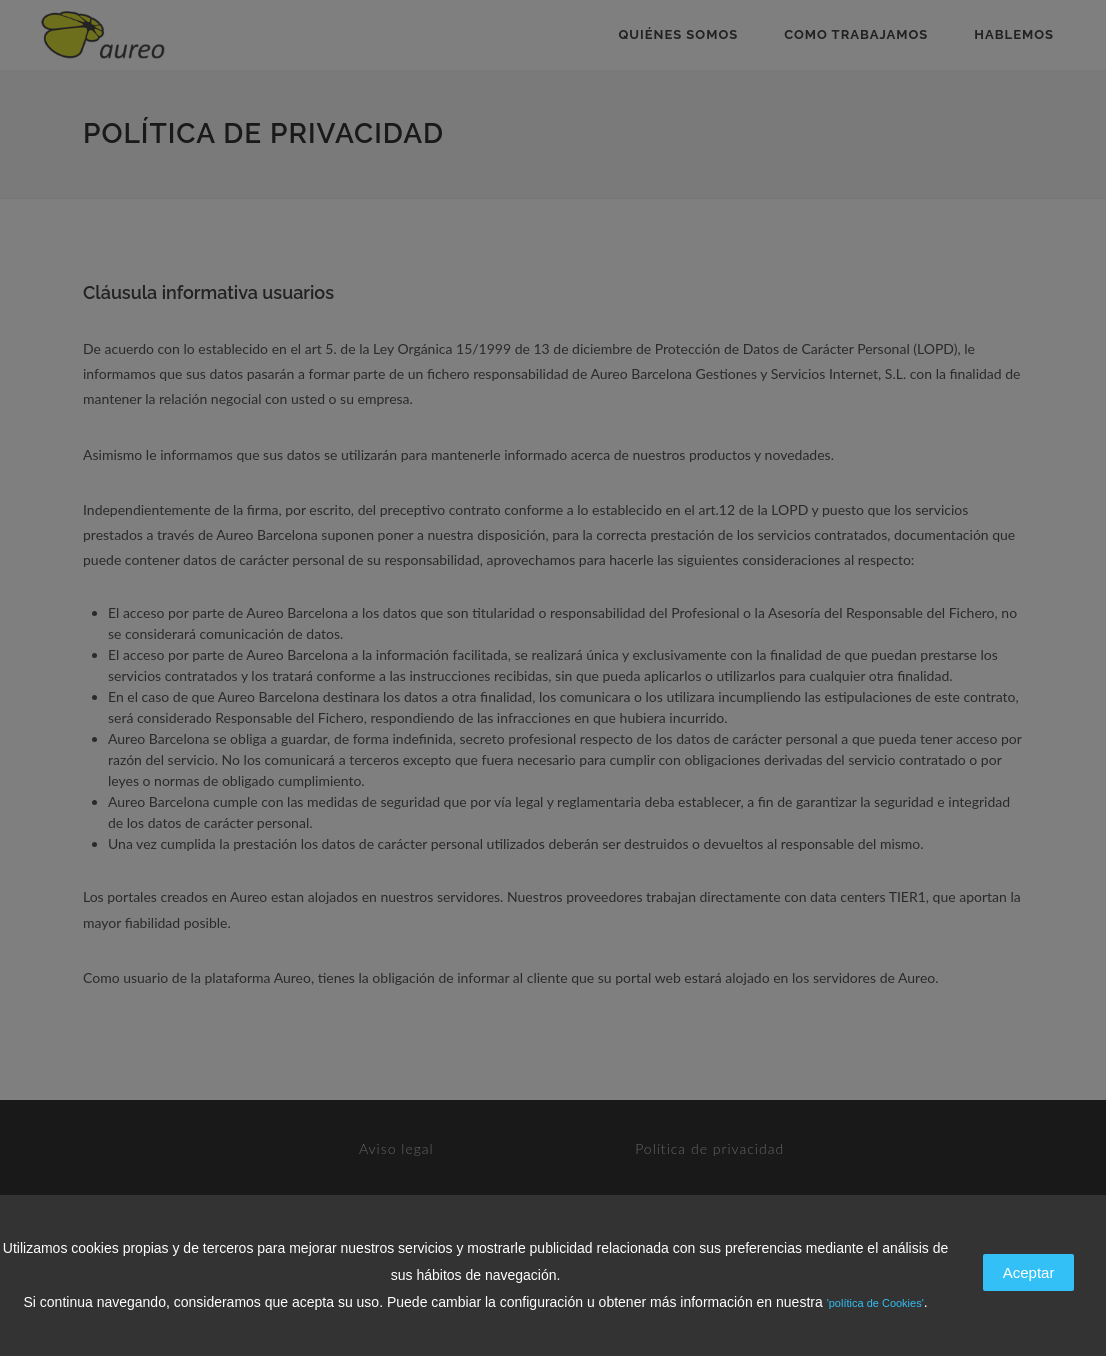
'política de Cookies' (875, 1303)
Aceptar (1029, 1272)
